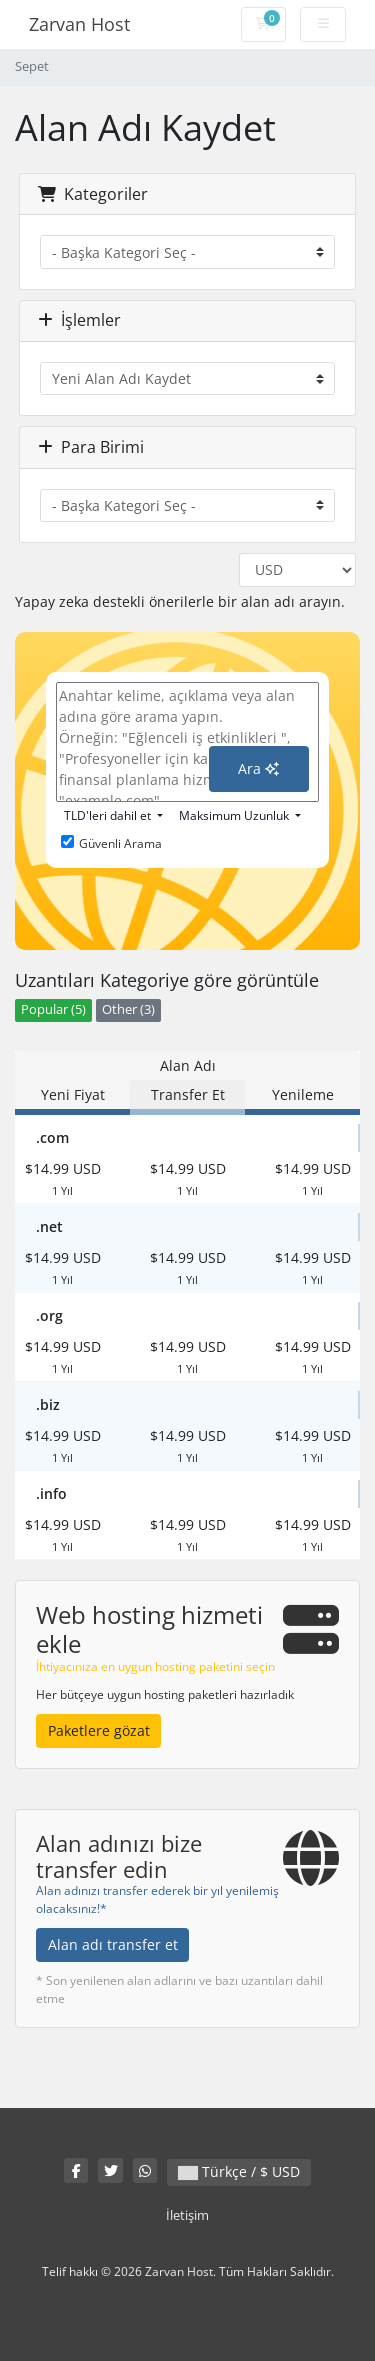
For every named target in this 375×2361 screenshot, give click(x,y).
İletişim (187, 2215)
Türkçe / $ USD (239, 2171)
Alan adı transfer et (113, 1944)
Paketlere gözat (99, 1730)
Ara (258, 768)
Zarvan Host (79, 24)
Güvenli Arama (111, 843)
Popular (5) (53, 1009)
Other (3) (128, 1009)
